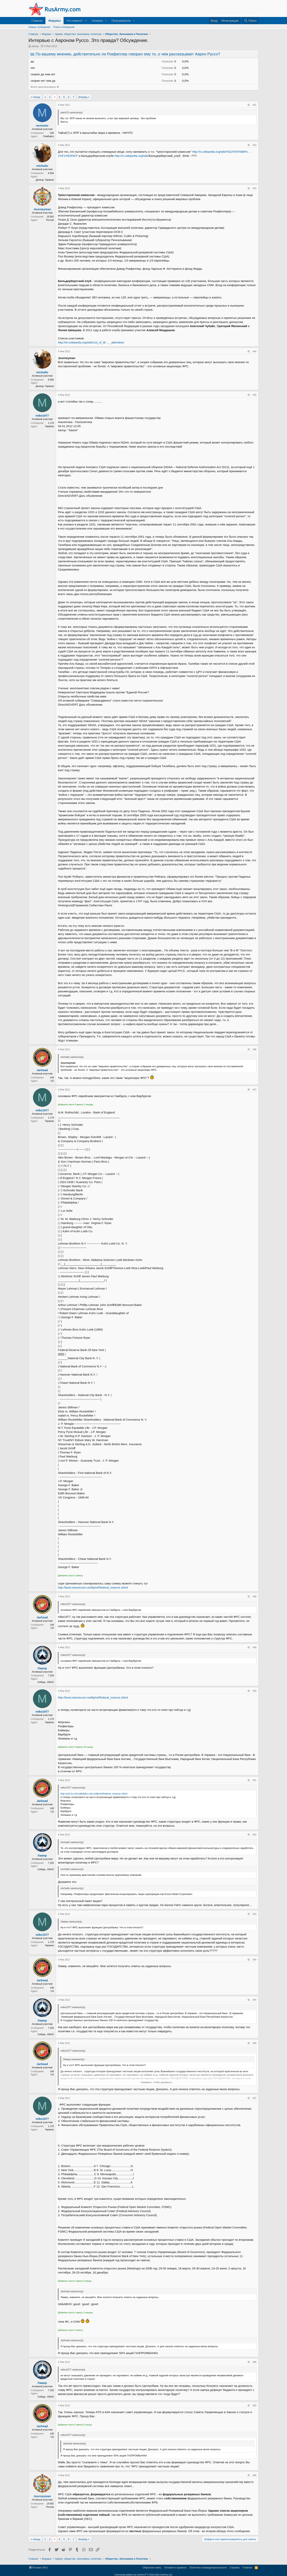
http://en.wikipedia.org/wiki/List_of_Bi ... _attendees (91, 342)
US (52, 1081)
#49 (254, 1647)
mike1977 (42, 415)
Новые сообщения (39, 27)
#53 (254, 1914)
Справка (235, 2567)
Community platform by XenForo (143, 2574)
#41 (254, 105)
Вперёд (83, 97)
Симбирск (48, 136)
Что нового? (74, 20)
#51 (254, 1780)
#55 (254, 2000)
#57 (254, 2098)
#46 (254, 1049)
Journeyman (42, 209)
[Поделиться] (248, 105)
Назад (36, 97)
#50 (254, 1691)
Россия (50, 220)
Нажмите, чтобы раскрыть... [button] (157, 2082)
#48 (254, 1596)
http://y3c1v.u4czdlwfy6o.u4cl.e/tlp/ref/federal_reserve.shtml (94, 1793)
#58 (254, 2362)
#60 (254, 2475)
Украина (49, 426)
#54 (254, 1959)
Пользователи (121, 20)
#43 (254, 188)
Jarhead (42, 1070)
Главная (37, 20)
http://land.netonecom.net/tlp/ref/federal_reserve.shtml (93, 1587)
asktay (35, 46)
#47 (254, 1089)
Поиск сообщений (63, 27)
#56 (254, 2043)
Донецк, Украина (45, 179)
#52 (254, 1834)
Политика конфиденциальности (208, 2567)
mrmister (42, 125)
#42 (254, 145)
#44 (254, 351)
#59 (254, 2405)
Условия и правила (175, 2567)
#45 (254, 395)
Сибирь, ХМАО (45, 1682)
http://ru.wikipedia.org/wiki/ (132, 155)
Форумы (54, 20)
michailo (42, 165)
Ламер (42, 1668)
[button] (86, 20)
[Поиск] (250, 20)
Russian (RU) (38, 2567)
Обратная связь (152, 2567)
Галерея (97, 20)
